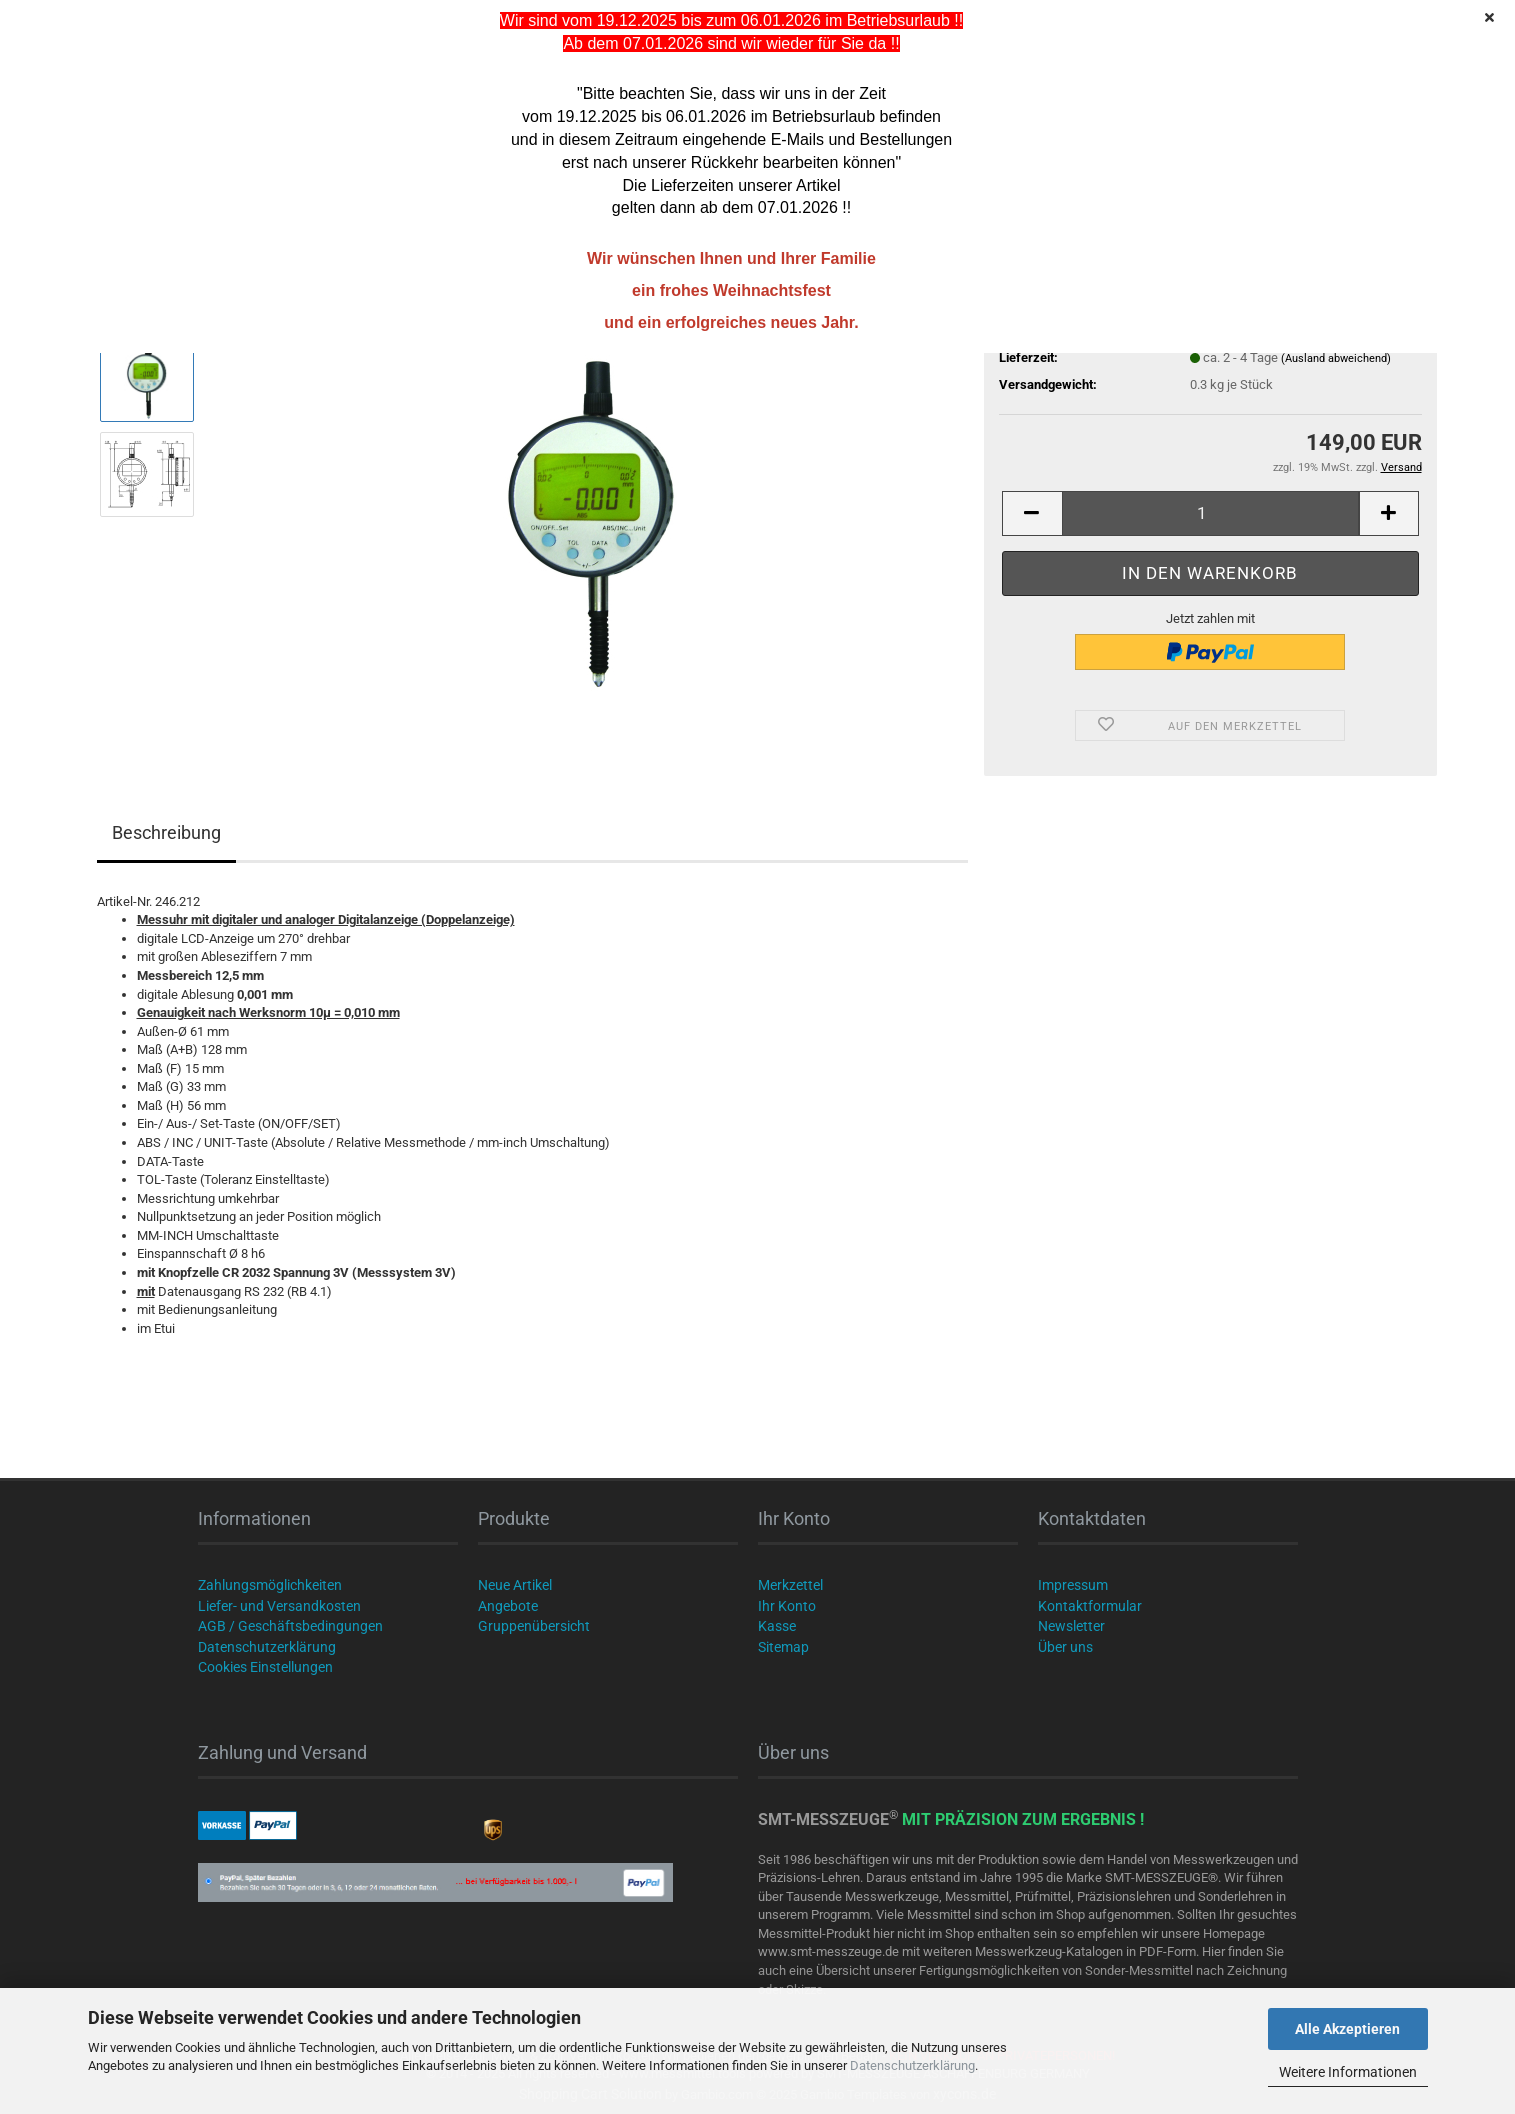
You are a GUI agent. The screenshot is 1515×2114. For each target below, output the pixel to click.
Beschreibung (166, 832)
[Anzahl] (1210, 513)
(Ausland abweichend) (1336, 358)
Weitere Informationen (1348, 2072)
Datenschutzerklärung (912, 2065)
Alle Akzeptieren (1347, 2029)
